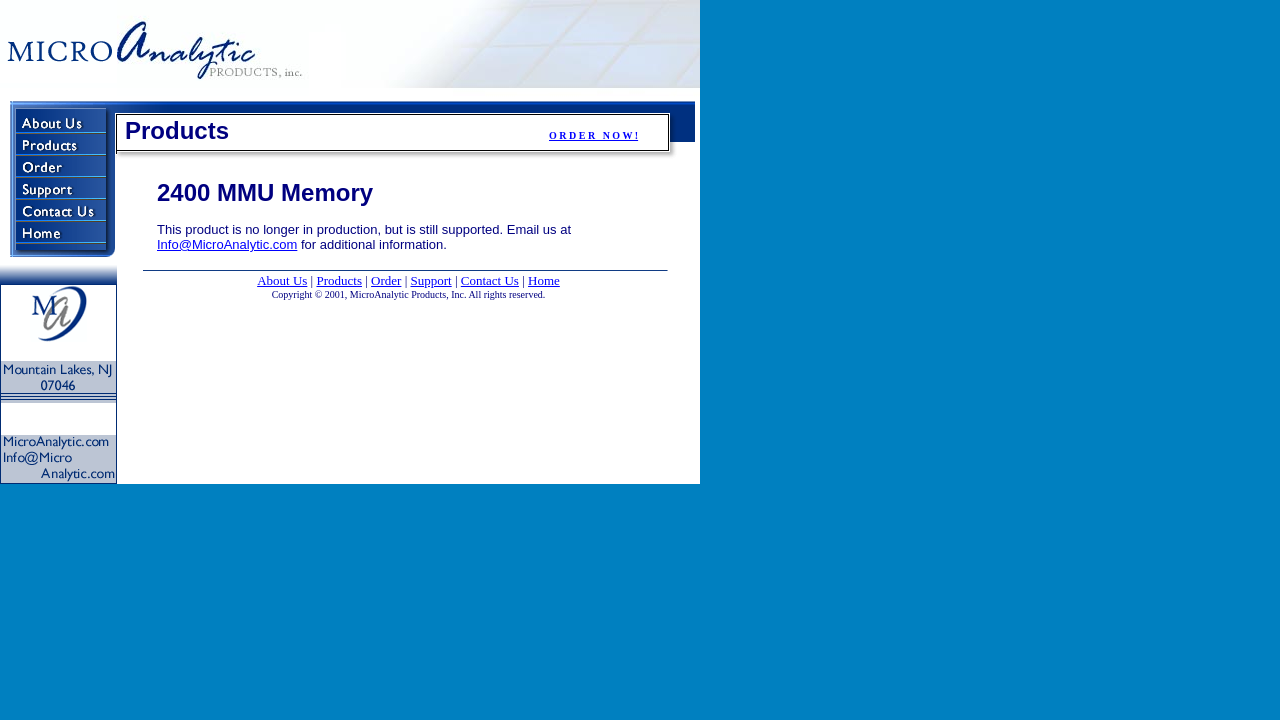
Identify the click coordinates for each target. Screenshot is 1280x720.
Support (431, 280)
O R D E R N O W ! (593, 135)
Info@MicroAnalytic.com (227, 244)
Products (339, 280)
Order (386, 280)
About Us (282, 280)
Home (544, 280)
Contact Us (490, 280)
